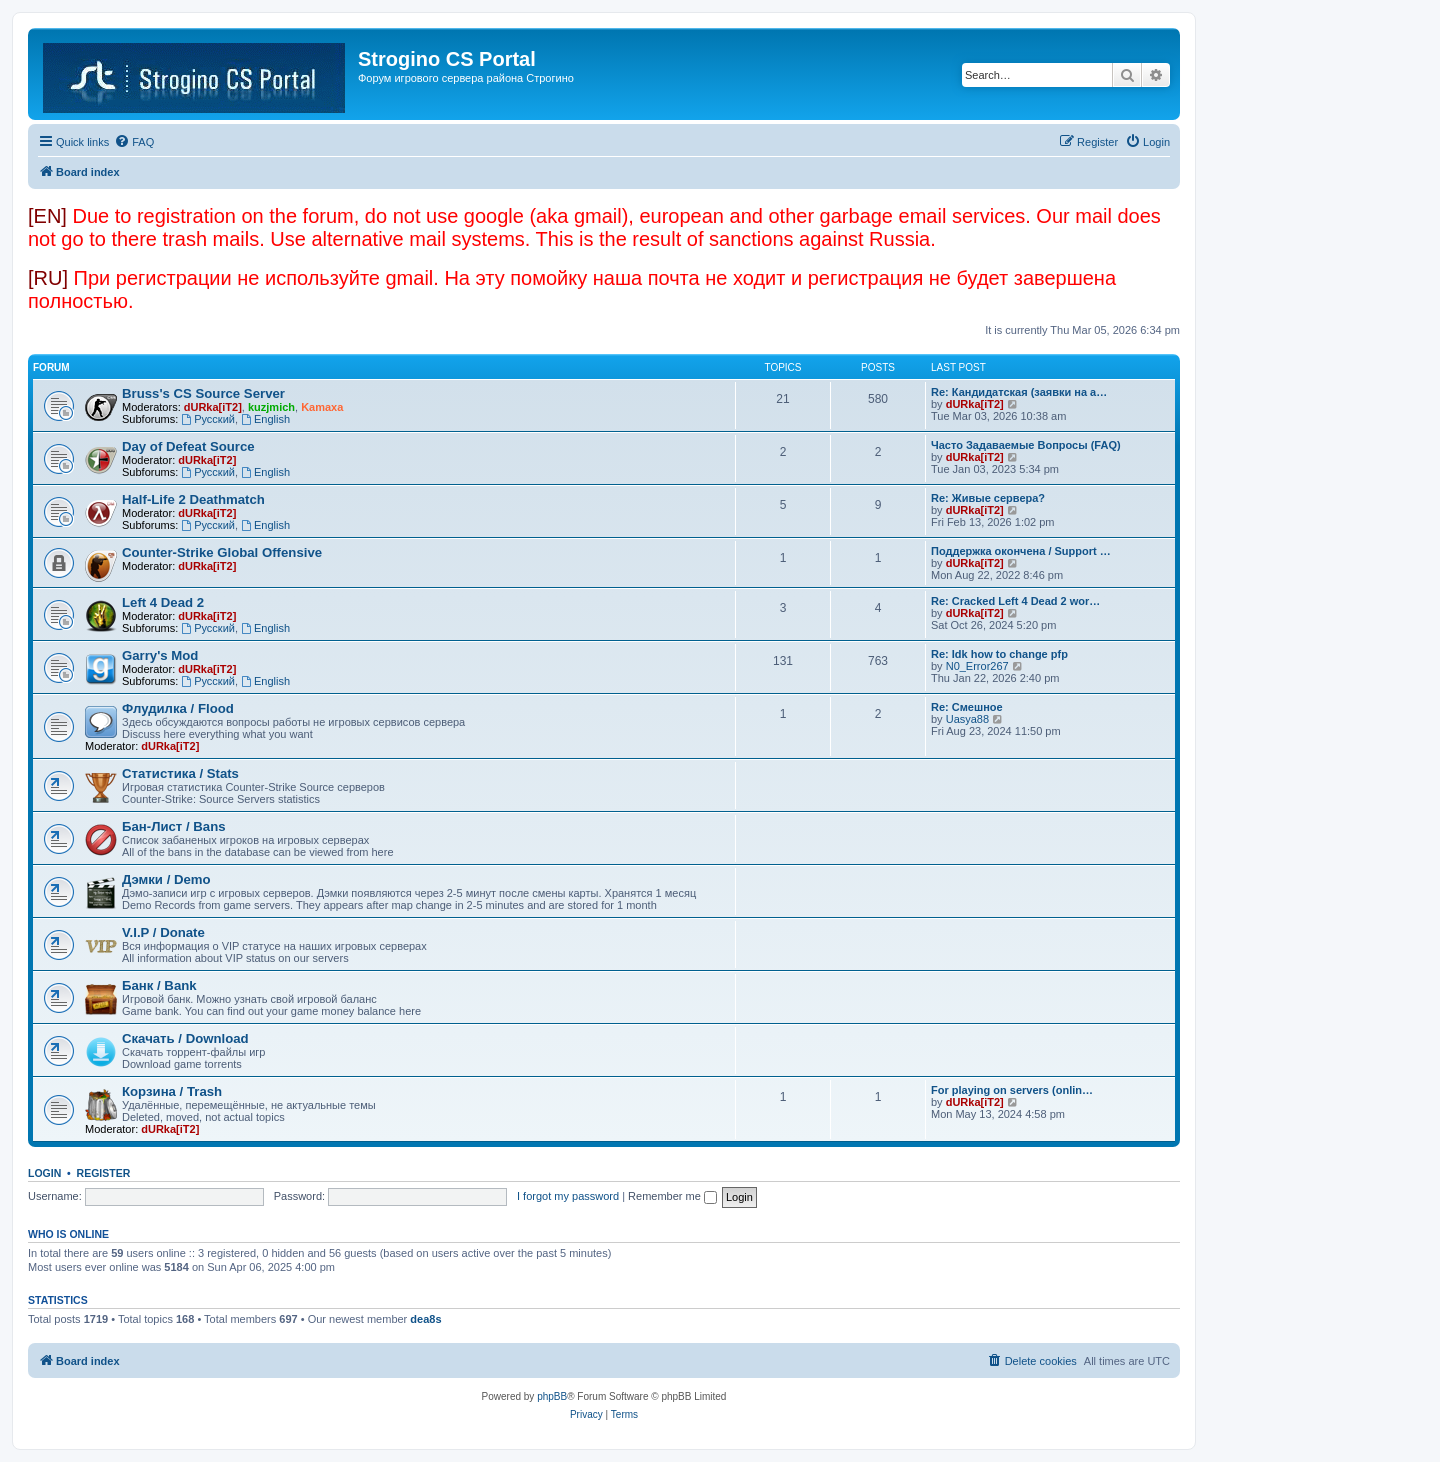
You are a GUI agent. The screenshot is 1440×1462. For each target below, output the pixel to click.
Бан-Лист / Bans (174, 826)
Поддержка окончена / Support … (1021, 551)
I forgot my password (568, 1196)
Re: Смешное (967, 707)
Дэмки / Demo (166, 879)
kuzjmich (271, 407)
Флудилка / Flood (178, 708)
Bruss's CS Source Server (203, 393)
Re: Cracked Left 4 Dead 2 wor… (1015, 601)
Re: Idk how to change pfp (999, 654)
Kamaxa (322, 407)
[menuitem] (134, 142)
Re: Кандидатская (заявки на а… (1019, 392)
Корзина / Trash (172, 1091)
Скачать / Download (185, 1038)
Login (44, 1173)
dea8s (425, 1319)
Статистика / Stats (180, 773)
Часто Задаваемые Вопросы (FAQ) (1026, 445)
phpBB (552, 1396)
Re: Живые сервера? (988, 498)
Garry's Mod (160, 655)
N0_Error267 (977, 666)
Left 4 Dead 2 (163, 602)
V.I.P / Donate (163, 932)
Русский (208, 419)
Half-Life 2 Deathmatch (193, 499)
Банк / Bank (159, 985)
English (265, 419)
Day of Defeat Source (188, 446)
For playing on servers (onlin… (1012, 1090)
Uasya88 (967, 719)
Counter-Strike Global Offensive (222, 552)
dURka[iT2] (213, 407)
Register (104, 1173)
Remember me (672, 1196)
